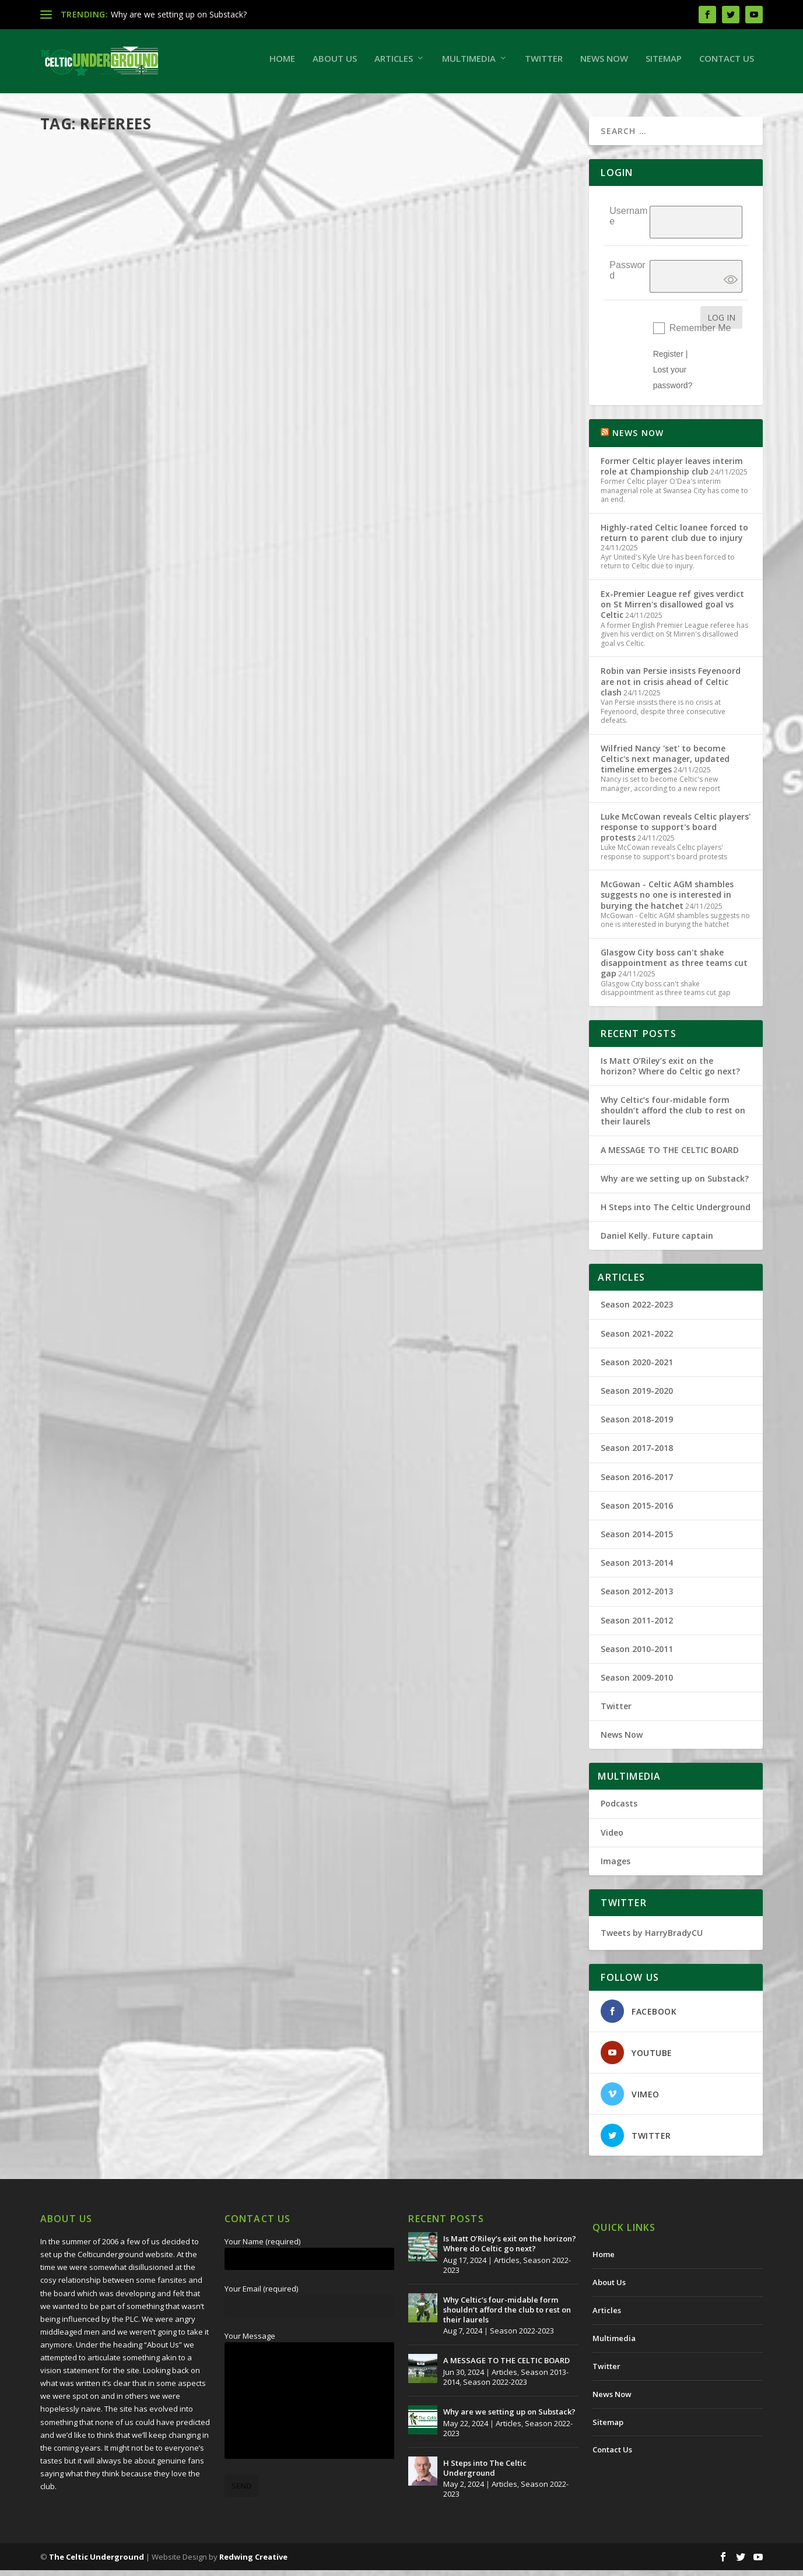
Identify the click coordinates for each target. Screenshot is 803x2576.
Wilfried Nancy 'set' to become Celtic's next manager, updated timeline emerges (665, 764)
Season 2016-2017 (637, 1482)
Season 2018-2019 (637, 1425)
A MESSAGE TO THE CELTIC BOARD (670, 1155)
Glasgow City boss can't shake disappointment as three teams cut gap (674, 969)
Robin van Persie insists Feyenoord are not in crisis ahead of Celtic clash (671, 687)
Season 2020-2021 (637, 1367)
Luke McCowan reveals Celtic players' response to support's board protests (676, 832)
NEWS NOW (638, 438)
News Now (604, 64)
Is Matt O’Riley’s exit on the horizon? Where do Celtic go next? (673, 1072)
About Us (335, 64)
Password (627, 276)
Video (612, 1838)
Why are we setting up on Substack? (179, 14)
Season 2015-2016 (637, 1511)
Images (615, 1866)
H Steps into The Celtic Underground (676, 1212)
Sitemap (664, 64)
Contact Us (726, 64)
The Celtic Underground (96, 2562)
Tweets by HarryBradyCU (652, 1938)
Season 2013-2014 (637, 1568)
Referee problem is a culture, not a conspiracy (147, 340)
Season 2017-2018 (637, 1453)
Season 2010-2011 (637, 1654)
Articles (393, 64)
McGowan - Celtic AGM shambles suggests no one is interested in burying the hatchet (667, 900)
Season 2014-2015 (637, 1539)
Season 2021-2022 (214, 364)
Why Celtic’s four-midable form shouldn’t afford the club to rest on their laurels (673, 1116)
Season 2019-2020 (637, 1396)
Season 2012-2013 (637, 1596)
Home (282, 64)
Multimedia (469, 64)
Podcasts (619, 1809)
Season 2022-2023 (637, 1310)
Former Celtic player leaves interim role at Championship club (672, 472)
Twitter (544, 64)
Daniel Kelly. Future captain (657, 1241)
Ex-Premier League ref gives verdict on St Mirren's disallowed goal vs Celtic (672, 610)
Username (628, 222)
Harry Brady (82, 364)
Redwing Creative (253, 2562)
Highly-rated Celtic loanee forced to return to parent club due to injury (674, 538)
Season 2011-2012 (637, 1625)
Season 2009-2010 (637, 1683)
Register (668, 359)
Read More (82, 436)
